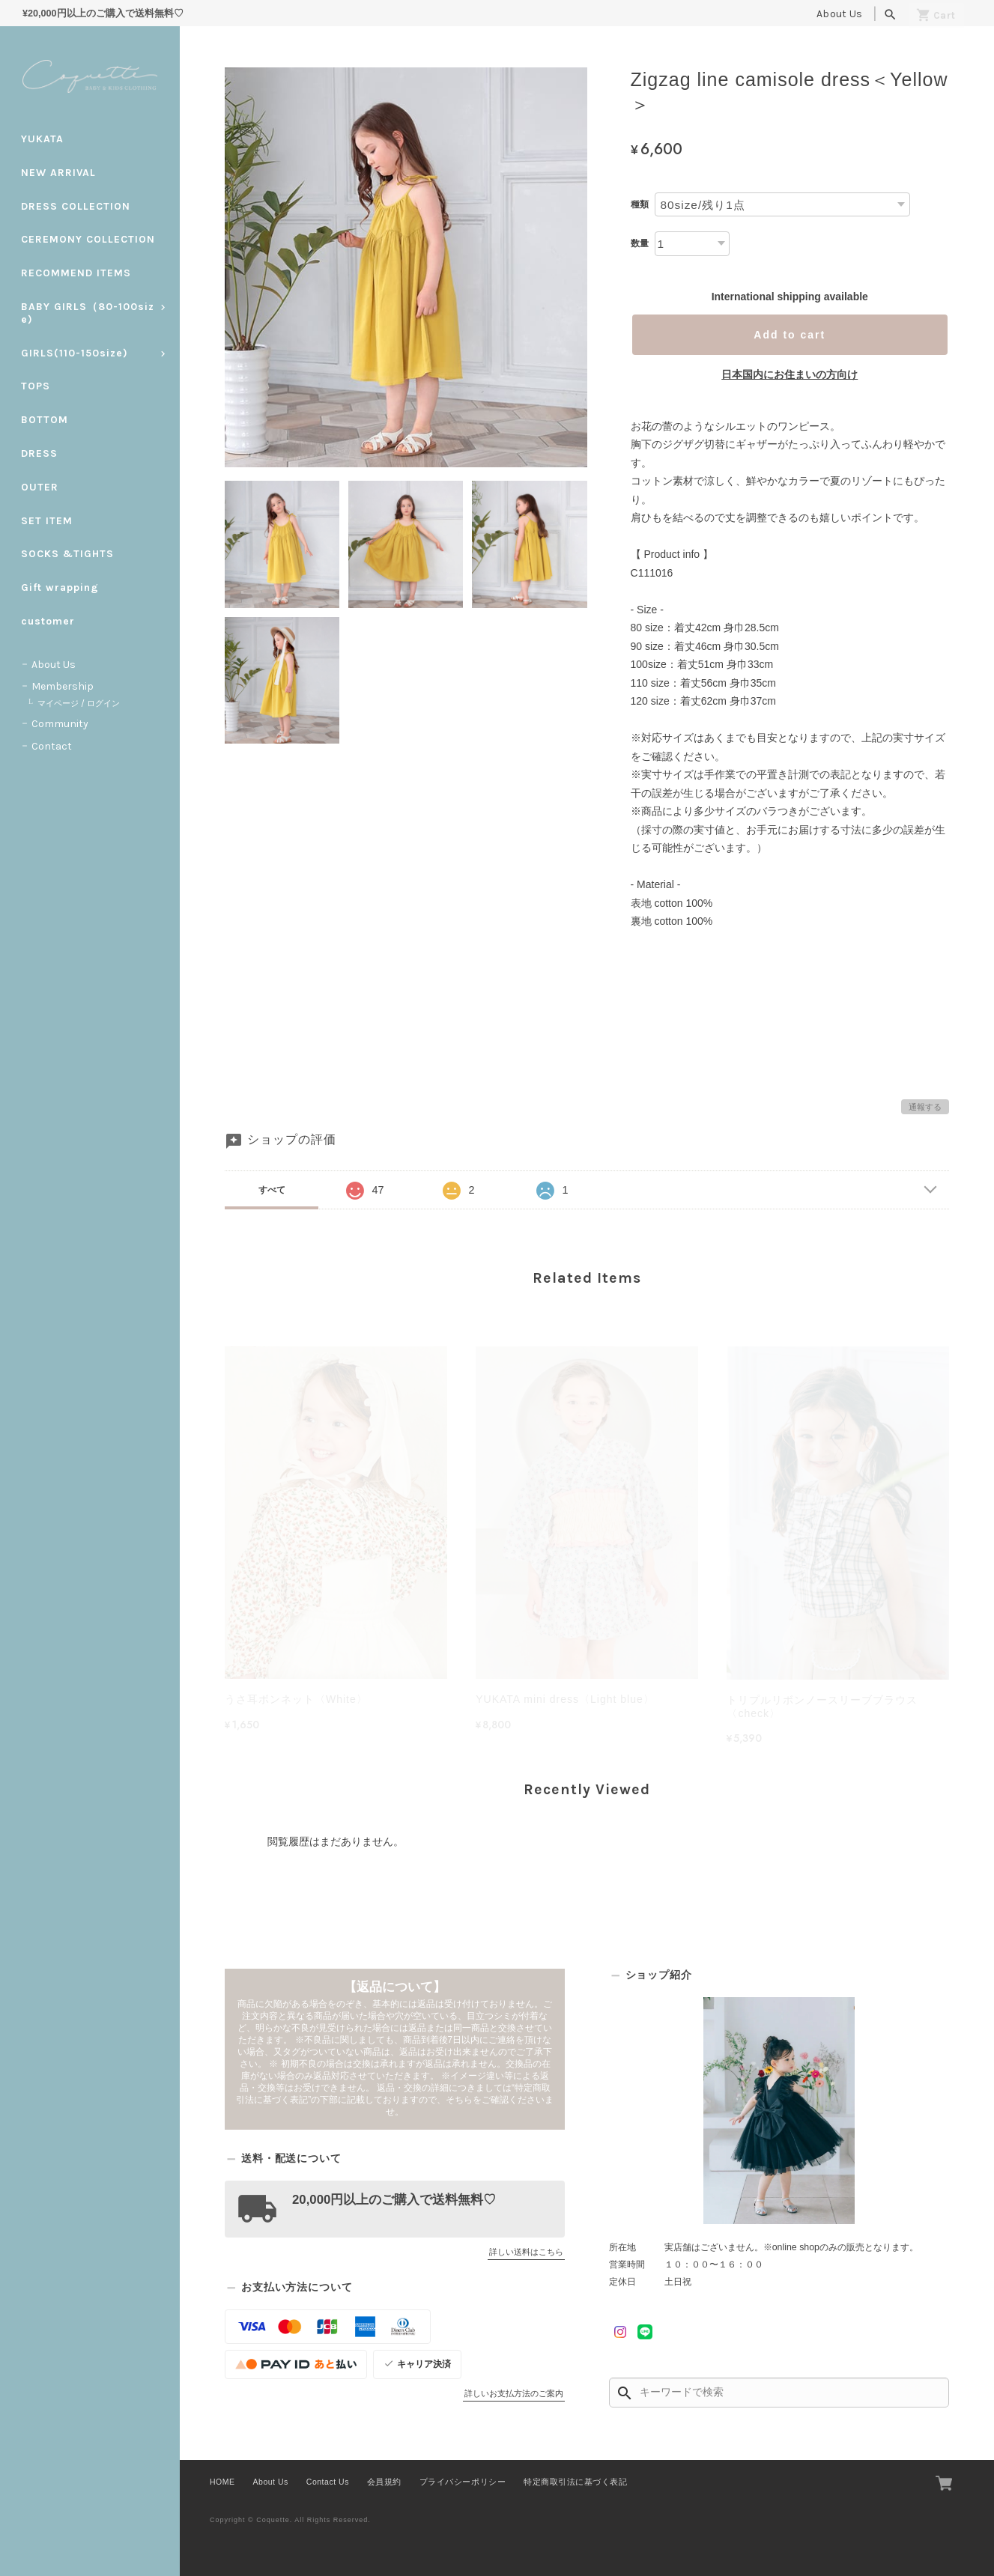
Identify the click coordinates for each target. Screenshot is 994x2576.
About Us (839, 13)
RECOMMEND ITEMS (76, 273)
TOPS (35, 386)
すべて (271, 1190)
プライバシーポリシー (462, 2481)
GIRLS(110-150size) (74, 353)
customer (48, 621)
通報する (925, 1106)
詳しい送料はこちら (526, 2251)
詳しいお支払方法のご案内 (513, 2393)
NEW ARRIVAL (58, 172)
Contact (51, 746)
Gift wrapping (60, 587)
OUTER (39, 487)
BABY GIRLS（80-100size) (87, 313)
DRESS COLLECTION (75, 206)
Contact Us (327, 2481)
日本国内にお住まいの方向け (789, 374)
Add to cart (789, 335)
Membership (62, 686)
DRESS (39, 453)
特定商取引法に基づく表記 (575, 2481)
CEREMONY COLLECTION (88, 239)
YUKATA (42, 139)
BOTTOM (44, 419)
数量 (640, 243)
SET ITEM (47, 520)
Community (59, 723)
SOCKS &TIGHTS (67, 553)
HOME (222, 2481)
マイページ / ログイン (78, 703)
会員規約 (384, 2481)
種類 (640, 204)
